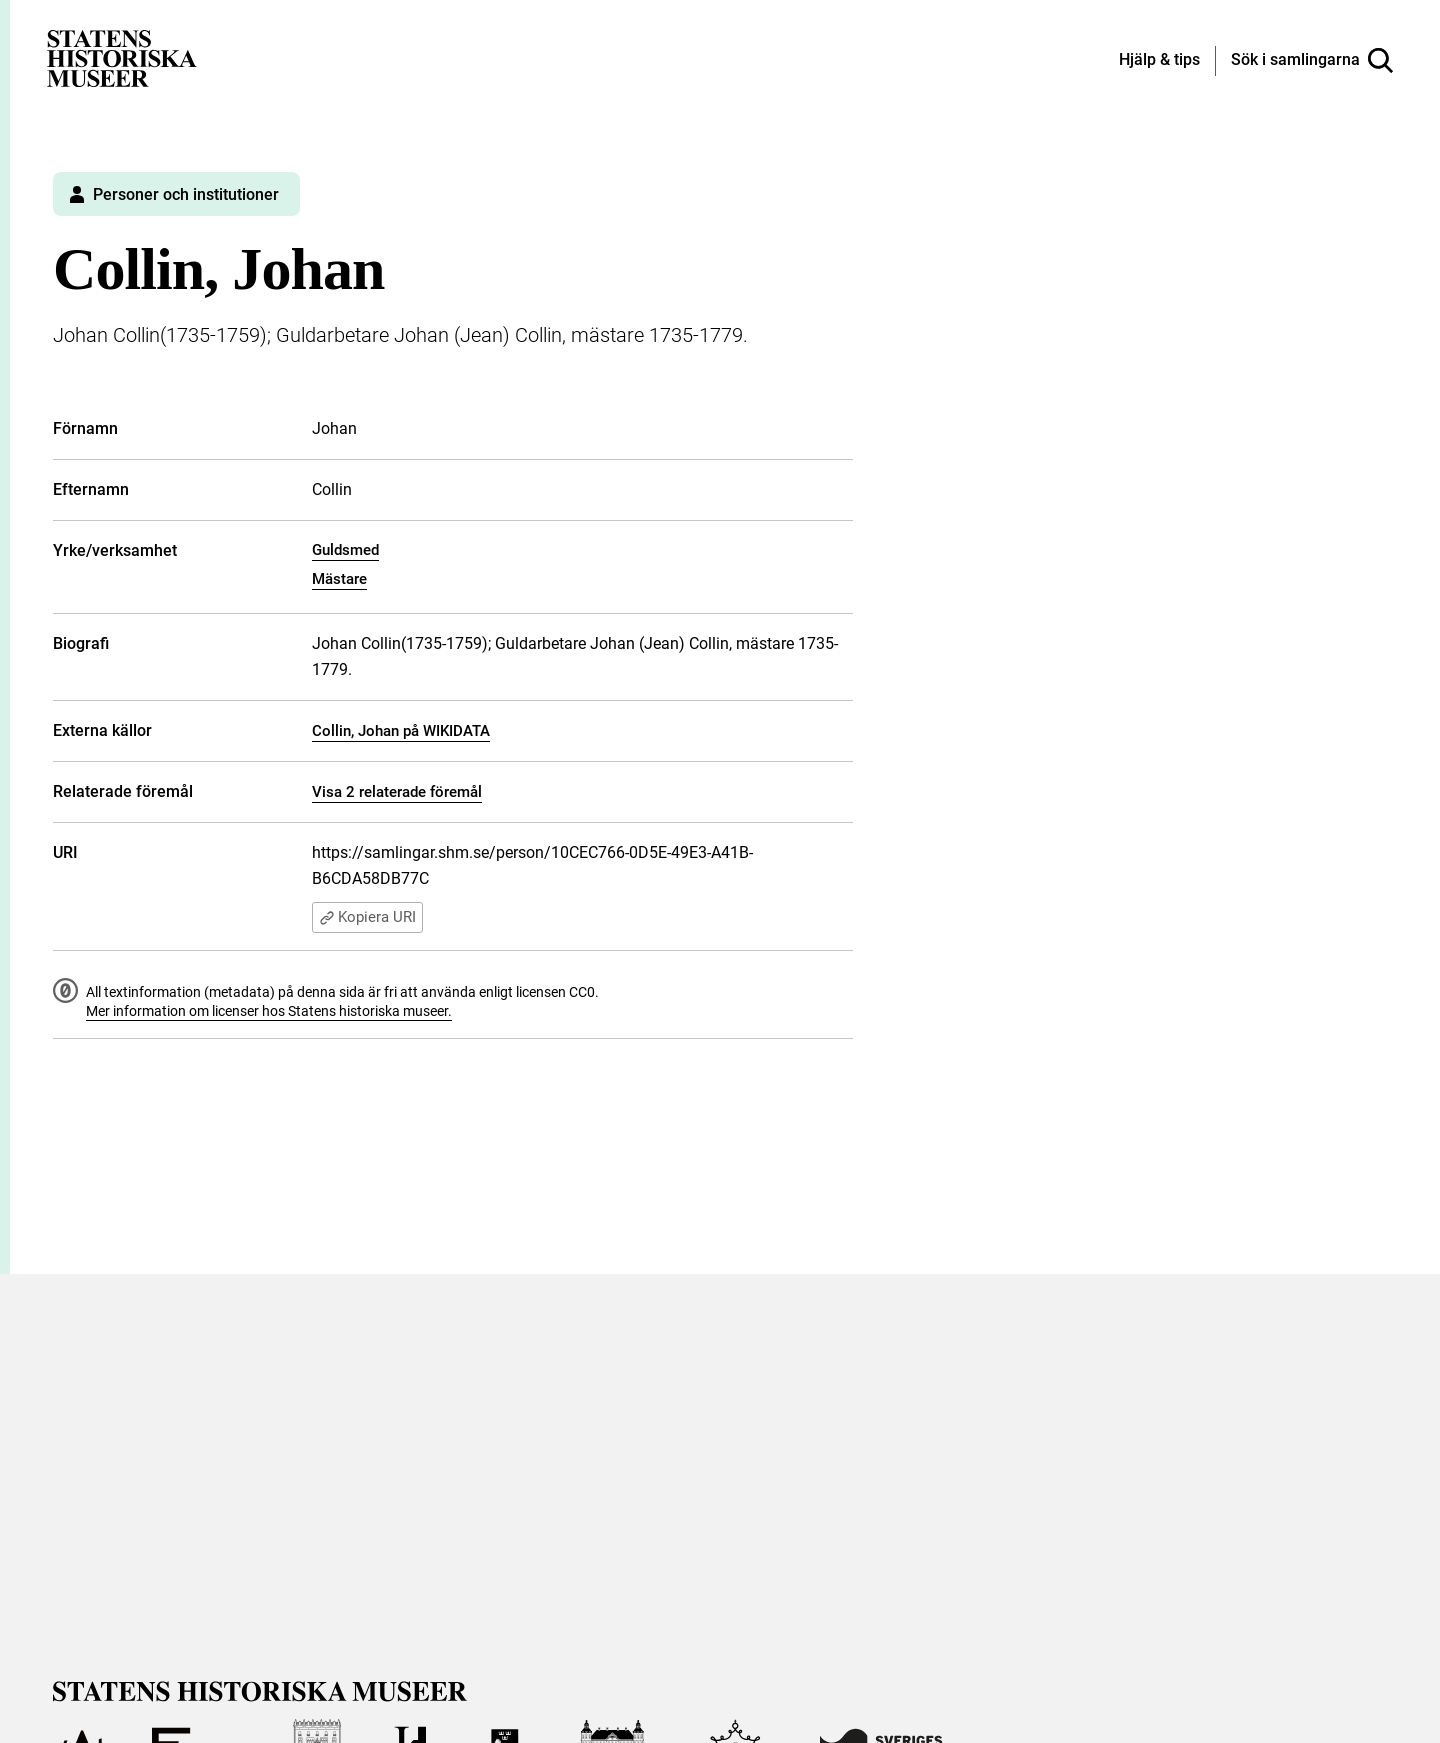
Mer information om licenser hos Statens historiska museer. (269, 1012)
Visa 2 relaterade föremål (397, 792)
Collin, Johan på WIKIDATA (401, 731)
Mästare (339, 579)
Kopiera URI (367, 918)
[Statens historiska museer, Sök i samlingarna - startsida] (122, 57)
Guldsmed (345, 550)
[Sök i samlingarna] (1312, 61)
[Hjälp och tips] (1159, 61)
